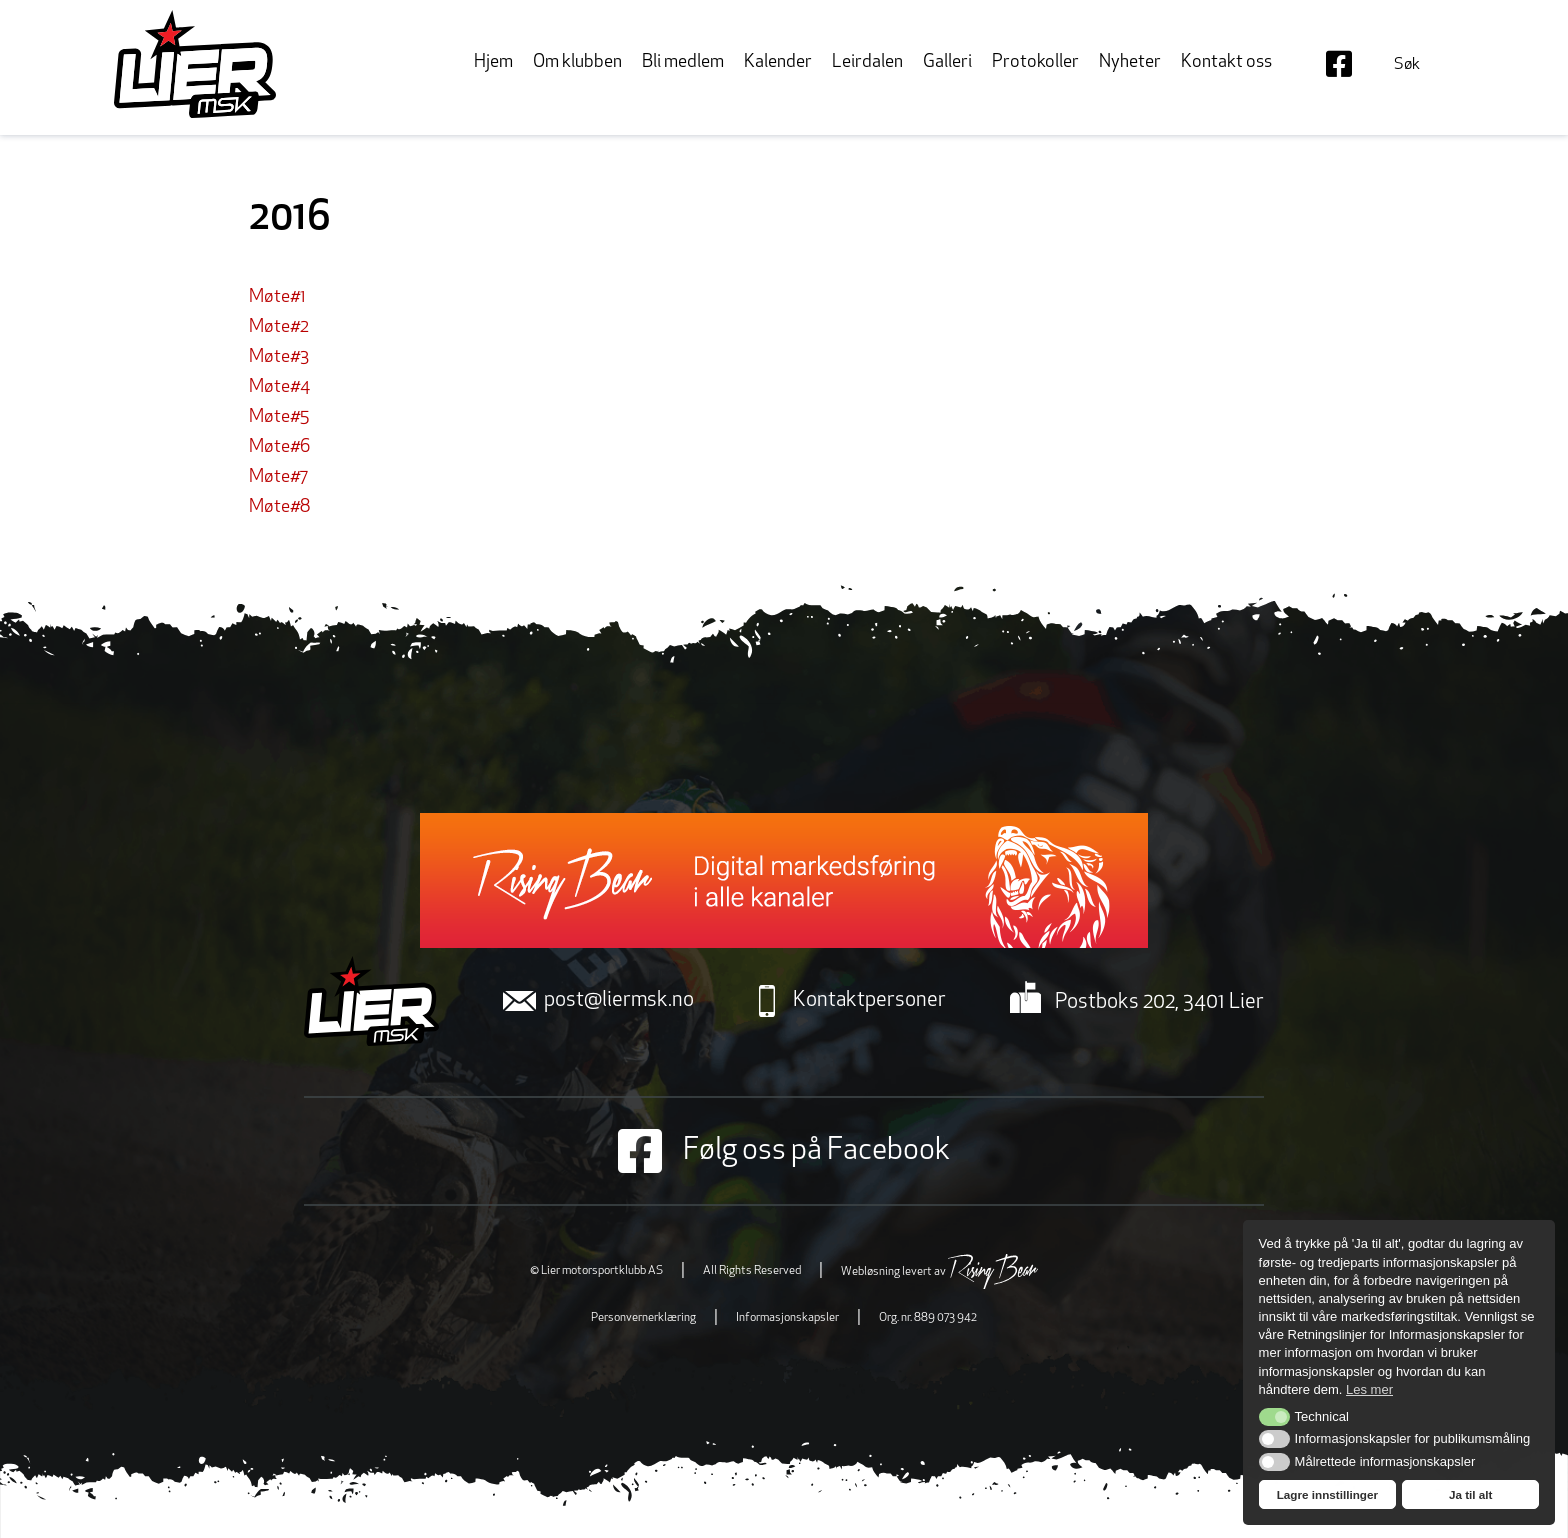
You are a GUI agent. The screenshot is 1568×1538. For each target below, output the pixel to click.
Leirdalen (867, 62)
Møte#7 (278, 477)
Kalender (778, 62)
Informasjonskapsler (787, 1318)
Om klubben (577, 62)
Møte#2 (279, 327)
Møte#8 (279, 507)
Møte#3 (279, 357)
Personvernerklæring (643, 1318)
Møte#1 (277, 297)
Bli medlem (683, 62)
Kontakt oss (1226, 62)
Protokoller (1035, 62)
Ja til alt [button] (1471, 1494)
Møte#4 (279, 387)
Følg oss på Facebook (784, 1151)
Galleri (947, 62)
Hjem (493, 62)
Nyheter (1130, 62)
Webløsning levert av (939, 1272)
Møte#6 (279, 447)
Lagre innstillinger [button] (1327, 1494)
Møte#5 (279, 417)
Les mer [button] (1369, 1389)
